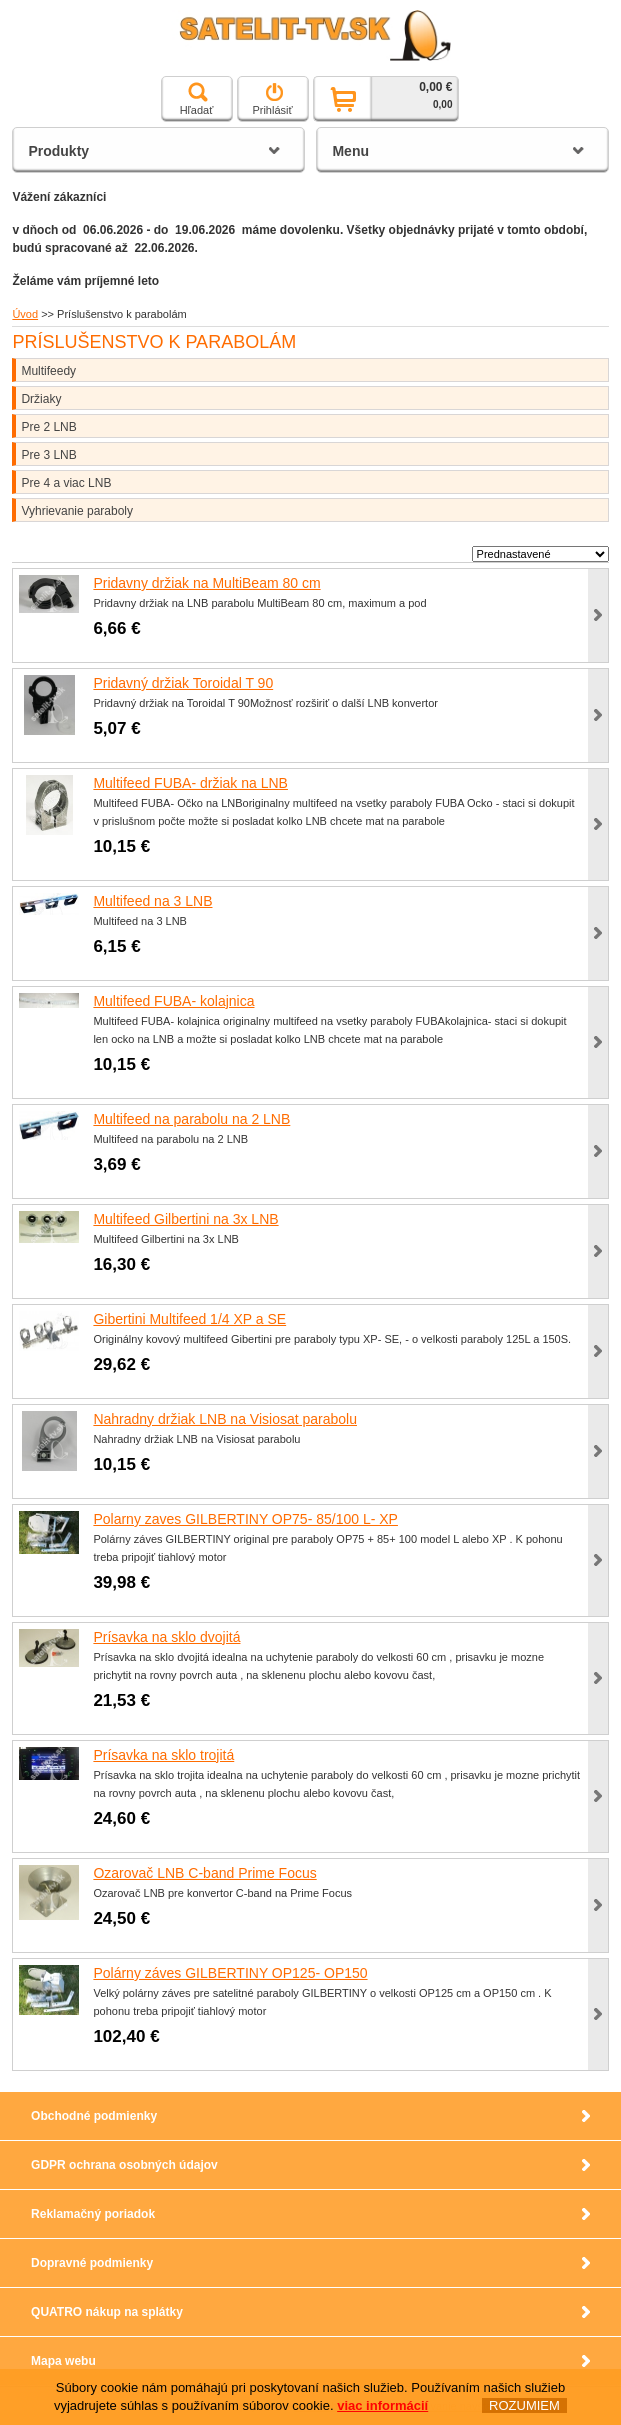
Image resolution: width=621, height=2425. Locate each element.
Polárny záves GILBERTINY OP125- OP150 (230, 1973)
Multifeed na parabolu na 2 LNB (191, 1119)
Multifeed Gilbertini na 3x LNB (185, 1219)
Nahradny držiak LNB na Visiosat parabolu (225, 1419)
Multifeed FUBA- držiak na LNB (190, 783)
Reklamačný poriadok (93, 2214)
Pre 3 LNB (48, 455)
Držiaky (41, 399)
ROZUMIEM (524, 2405)
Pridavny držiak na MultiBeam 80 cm (206, 583)
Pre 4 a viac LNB (66, 483)
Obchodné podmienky (94, 2116)
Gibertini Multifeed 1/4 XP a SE (189, 1319)
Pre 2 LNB (48, 427)
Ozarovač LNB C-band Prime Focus (204, 1873)
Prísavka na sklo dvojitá (166, 1637)
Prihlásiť (272, 99)
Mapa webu (63, 2361)
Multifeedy (48, 371)
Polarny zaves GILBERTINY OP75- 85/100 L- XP (245, 1519)
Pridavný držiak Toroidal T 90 (183, 683)
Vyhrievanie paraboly (77, 511)
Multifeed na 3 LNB (152, 901)
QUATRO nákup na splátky (107, 2312)
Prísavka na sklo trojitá (163, 1755)
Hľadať (197, 99)
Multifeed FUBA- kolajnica (173, 1001)
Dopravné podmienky (92, 2263)
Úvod (25, 314)
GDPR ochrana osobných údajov (124, 2165)
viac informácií (382, 2405)
